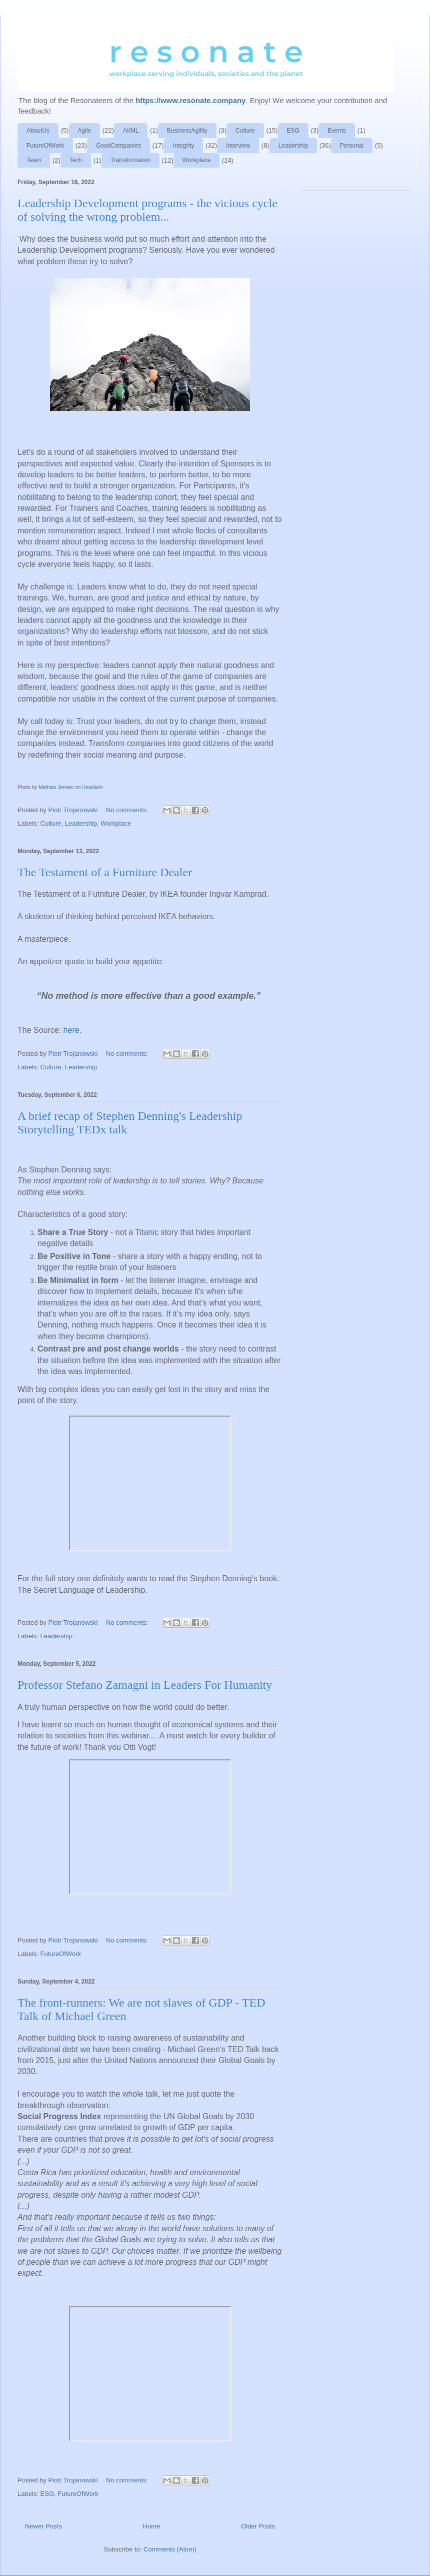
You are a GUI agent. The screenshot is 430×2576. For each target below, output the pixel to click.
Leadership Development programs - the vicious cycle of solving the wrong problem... (148, 210)
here (72, 1030)
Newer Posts (43, 2526)
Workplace (196, 160)
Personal (352, 145)
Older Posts (258, 2526)
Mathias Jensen (56, 787)
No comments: (128, 810)
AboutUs (38, 130)
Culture (245, 130)
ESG (293, 130)
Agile (85, 130)
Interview (238, 145)
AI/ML (130, 130)
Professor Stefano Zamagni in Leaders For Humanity (145, 1684)
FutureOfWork (45, 145)
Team (33, 160)
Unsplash (92, 787)
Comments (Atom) (170, 2549)
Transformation (130, 160)
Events (337, 130)
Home (151, 2526)
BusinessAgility (187, 130)
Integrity (183, 145)
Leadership (293, 145)
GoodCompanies (118, 145)
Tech (76, 160)
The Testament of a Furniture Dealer (105, 872)
